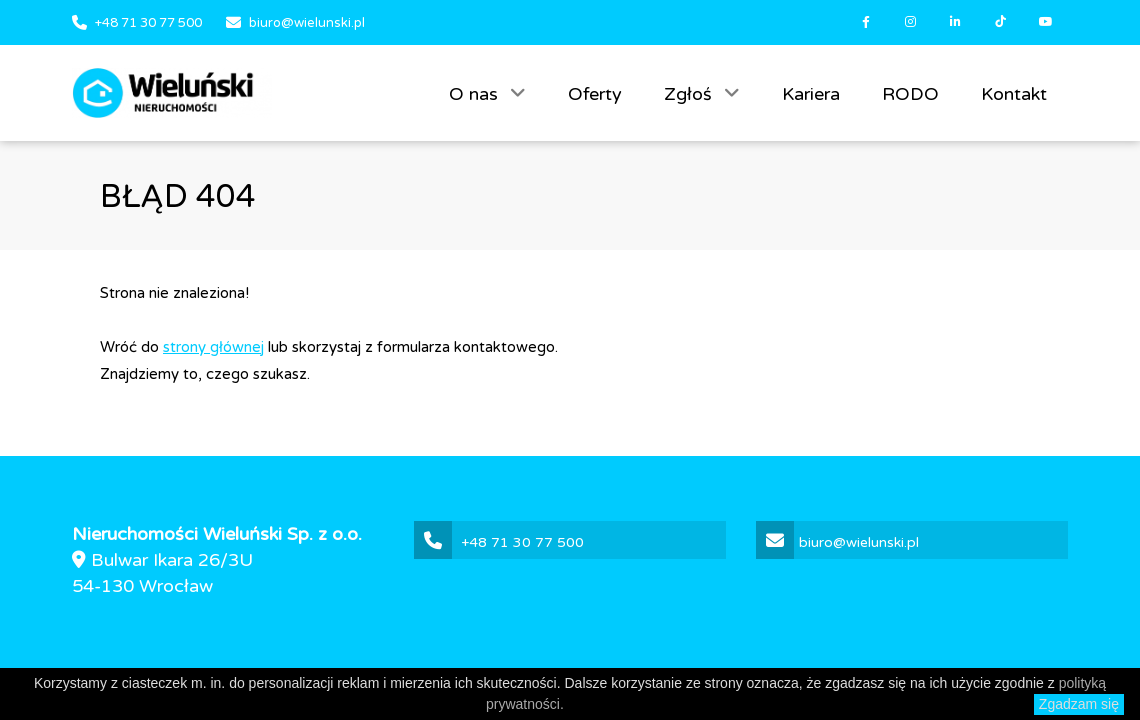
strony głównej (213, 347)
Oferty (595, 94)
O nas (476, 94)
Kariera (811, 94)
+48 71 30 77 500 (148, 23)
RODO (910, 94)
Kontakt (1014, 94)
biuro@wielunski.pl (307, 23)
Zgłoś (690, 94)
